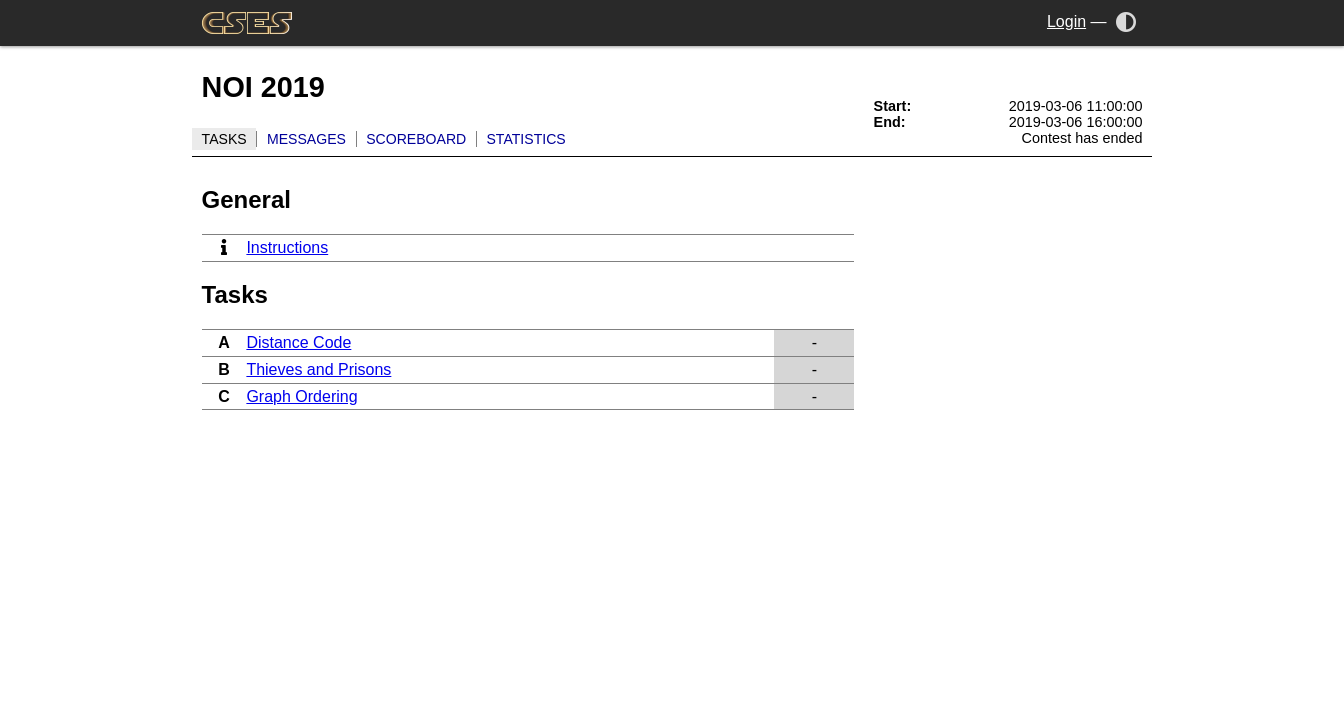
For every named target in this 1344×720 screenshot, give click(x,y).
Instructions (287, 247)
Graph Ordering (301, 396)
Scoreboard (416, 139)
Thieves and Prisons (318, 369)
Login (1066, 21)
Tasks (224, 139)
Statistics (525, 139)
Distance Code (298, 342)
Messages (306, 139)
